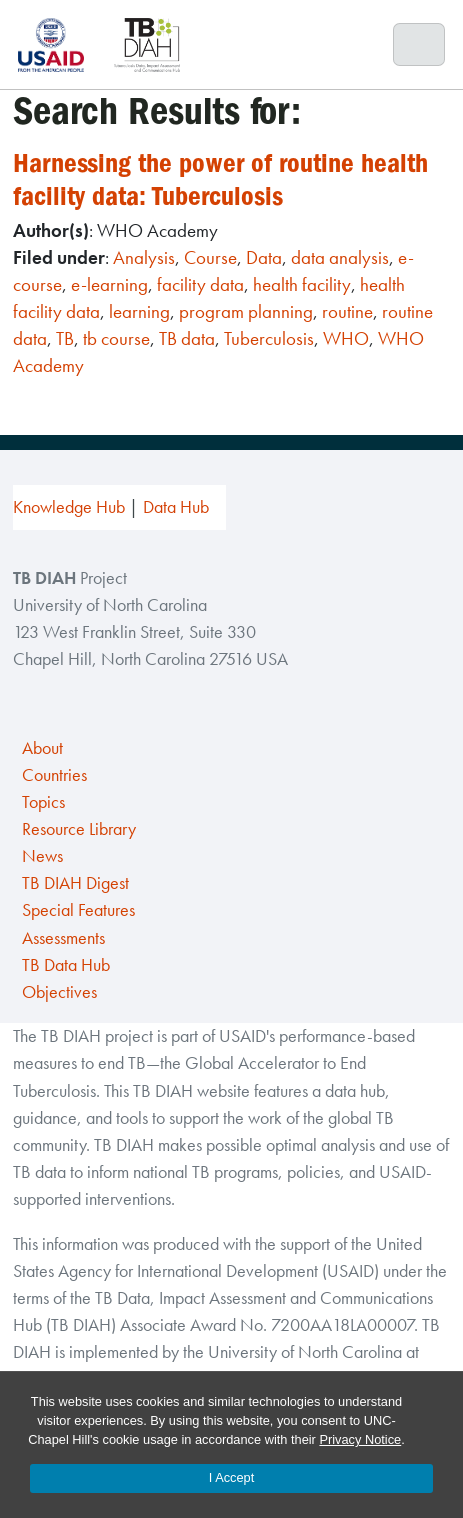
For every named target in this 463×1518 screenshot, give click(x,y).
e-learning (109, 284)
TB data (187, 338)
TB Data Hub (66, 965)
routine (347, 311)
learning (139, 311)
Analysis (144, 257)
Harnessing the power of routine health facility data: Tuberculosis (220, 179)
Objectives (59, 992)
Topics (43, 802)
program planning (246, 311)
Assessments (63, 938)
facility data (200, 284)
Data (264, 257)
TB (65, 338)
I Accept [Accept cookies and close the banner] (232, 1477)
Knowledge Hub (69, 507)
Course (210, 257)
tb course (116, 338)
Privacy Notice (360, 1439)
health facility (302, 284)
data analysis (340, 257)
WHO (346, 338)
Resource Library (79, 829)
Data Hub (176, 507)
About (42, 748)
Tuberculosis (269, 338)
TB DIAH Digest (75, 883)
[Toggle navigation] (419, 45)
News (42, 856)
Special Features (78, 910)
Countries (54, 775)
